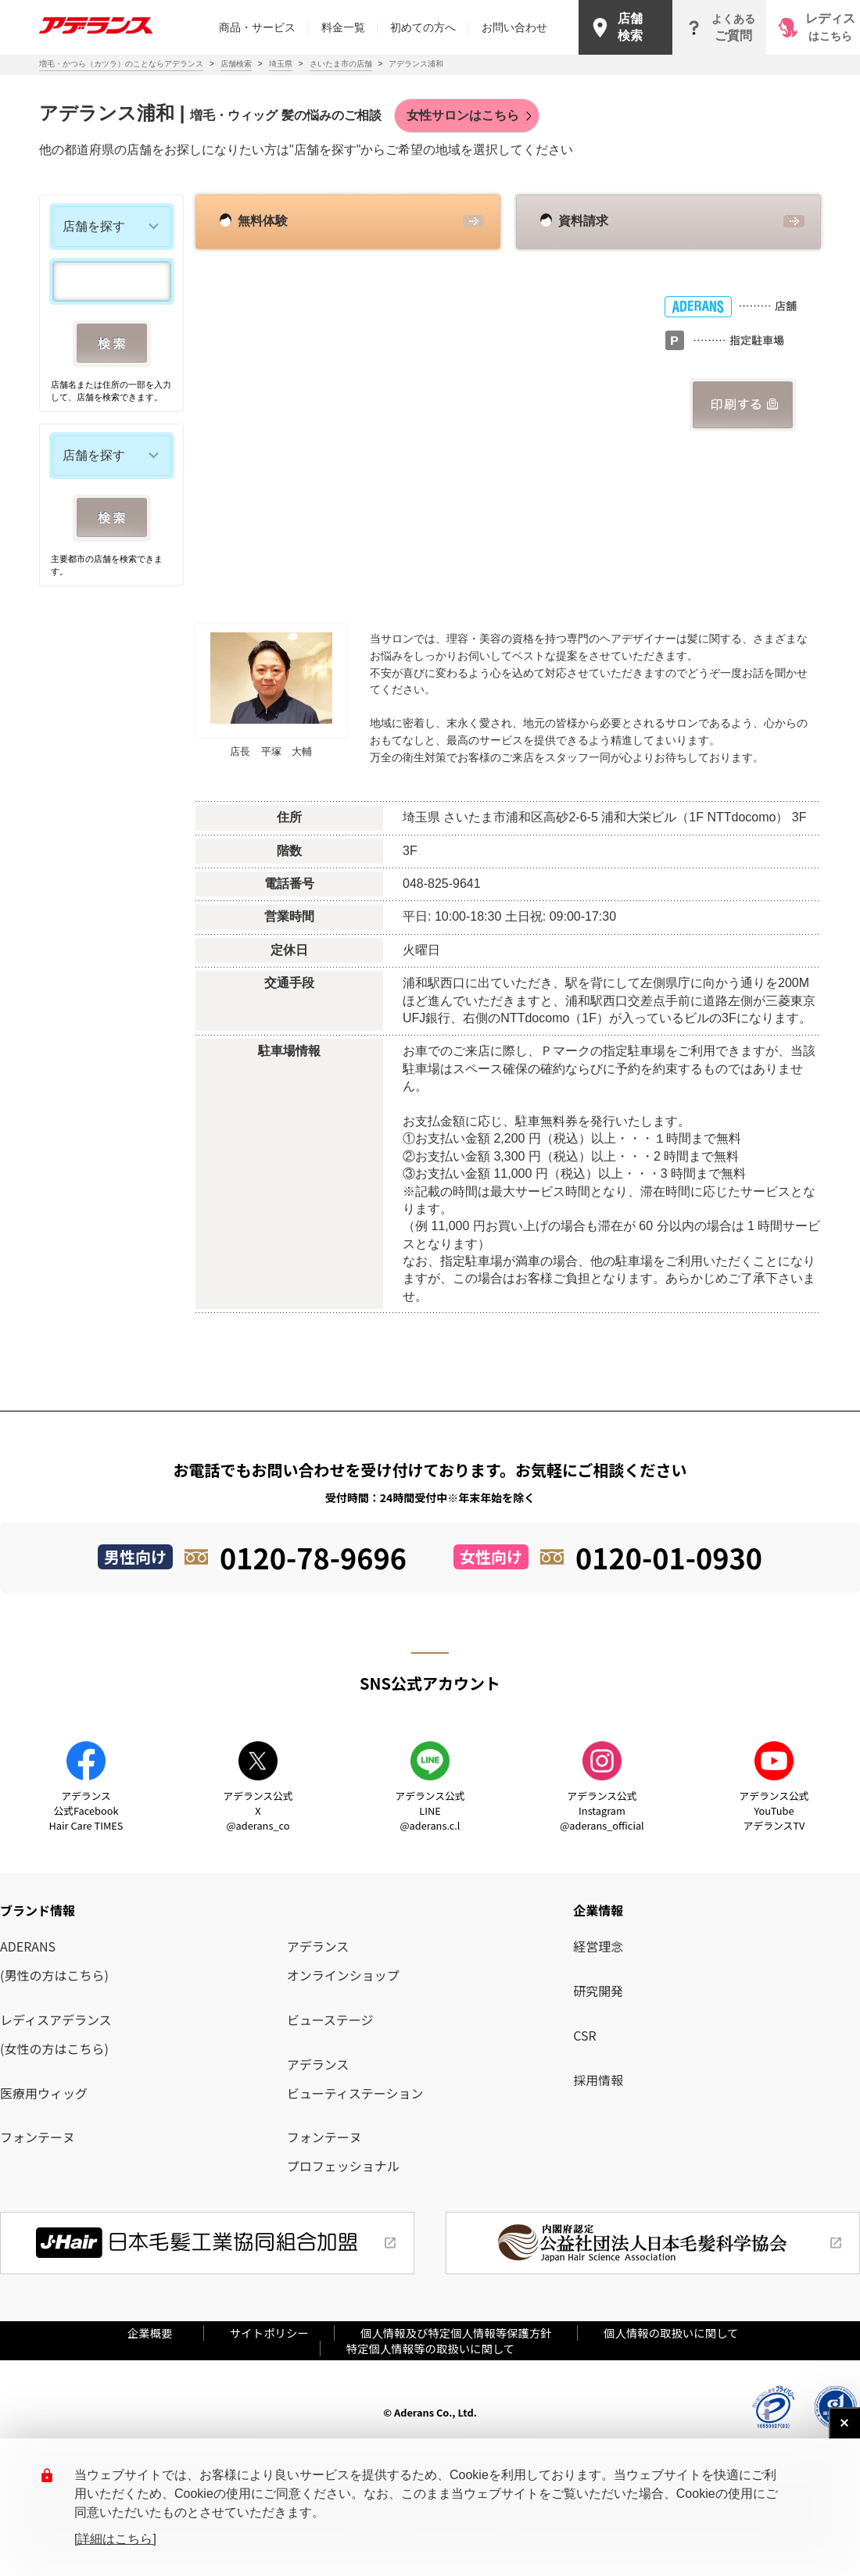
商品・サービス (264, 27)
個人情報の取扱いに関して (671, 2332)
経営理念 (598, 1946)
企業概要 (155, 2332)
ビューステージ (330, 2019)
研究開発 (598, 1990)
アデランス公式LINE (429, 1810)
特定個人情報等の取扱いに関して (430, 2348)
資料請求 (583, 220)
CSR (584, 2035)
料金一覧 (350, 27)
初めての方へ (430, 27)
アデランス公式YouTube (773, 1810)
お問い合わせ (514, 27)
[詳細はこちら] (115, 2539)
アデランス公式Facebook (86, 1810)
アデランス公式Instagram (601, 1810)
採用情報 (598, 2079)
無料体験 (263, 220)
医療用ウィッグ (44, 2093)
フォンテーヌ (37, 2136)
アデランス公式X (257, 1810)
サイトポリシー (269, 2332)
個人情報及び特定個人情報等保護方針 (456, 2332)
